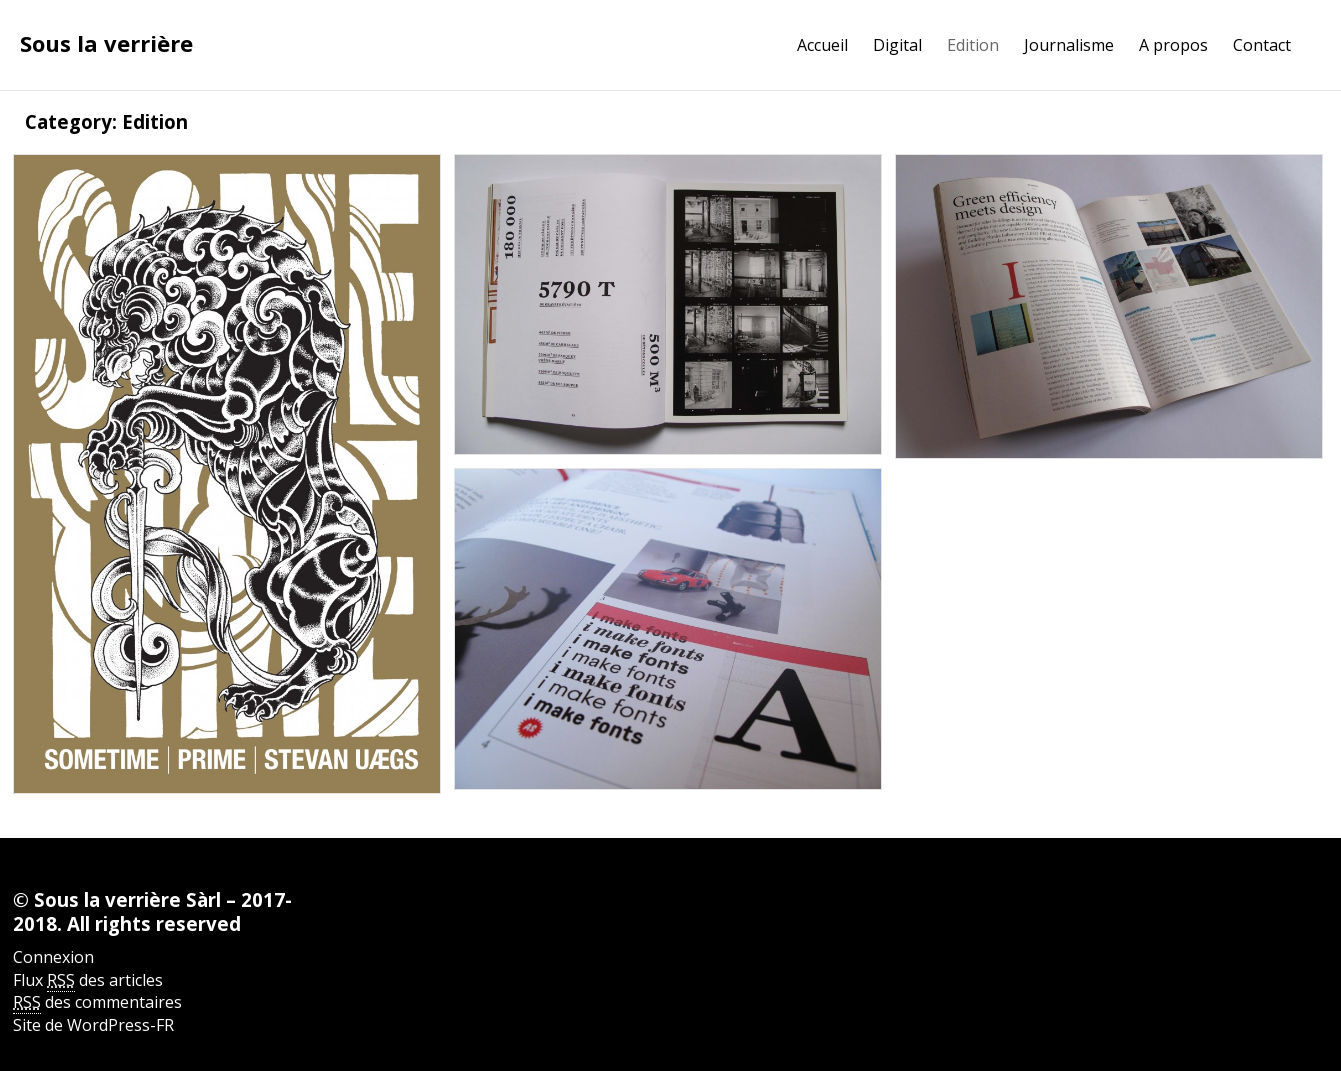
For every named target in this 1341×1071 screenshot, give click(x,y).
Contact (1262, 45)
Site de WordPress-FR (93, 1025)
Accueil (822, 45)
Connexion (53, 957)
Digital (897, 45)
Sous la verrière (106, 43)
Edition (973, 45)
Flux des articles (88, 980)
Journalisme (1069, 45)
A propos (1173, 45)
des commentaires (97, 1002)
